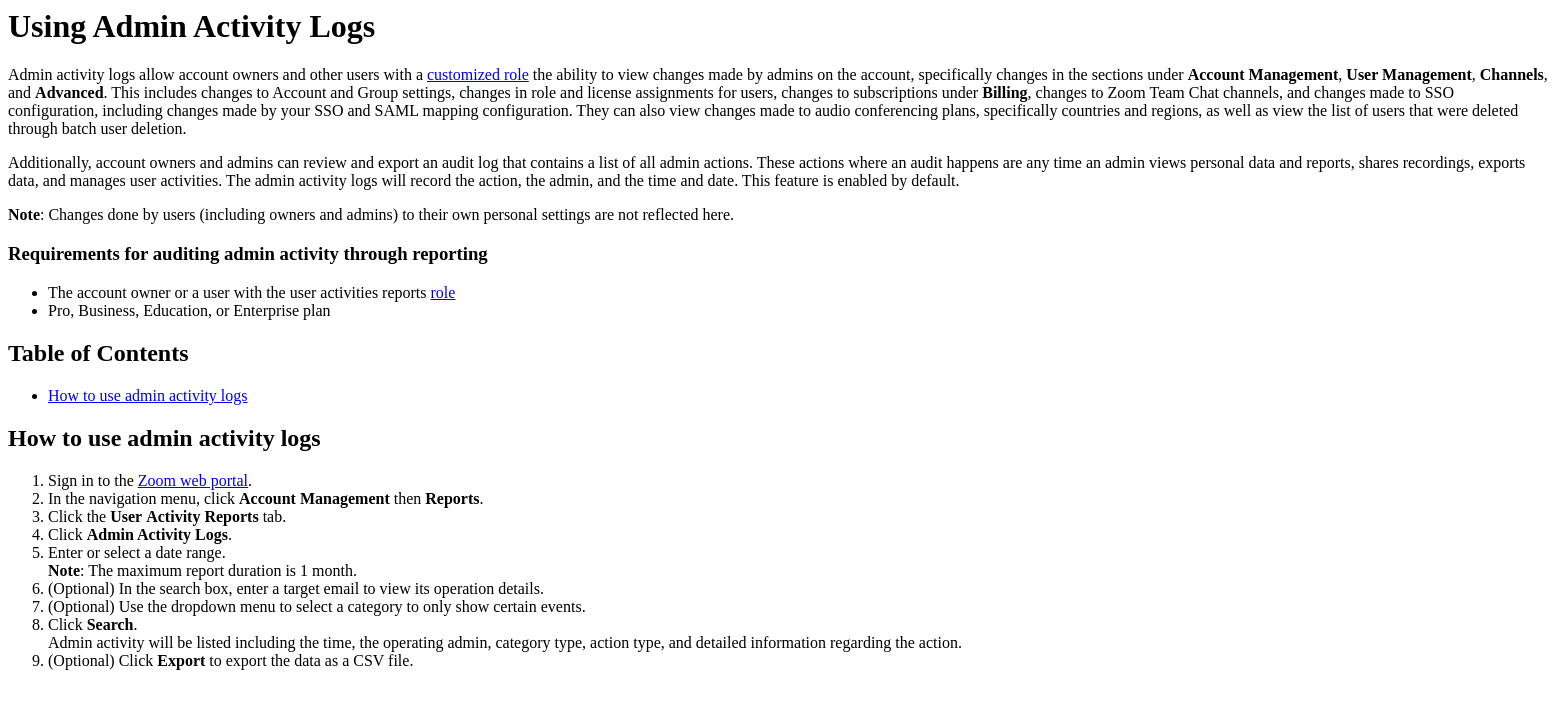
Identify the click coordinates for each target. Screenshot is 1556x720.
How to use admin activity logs (148, 395)
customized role (478, 74)
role (443, 292)
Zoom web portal (193, 480)
